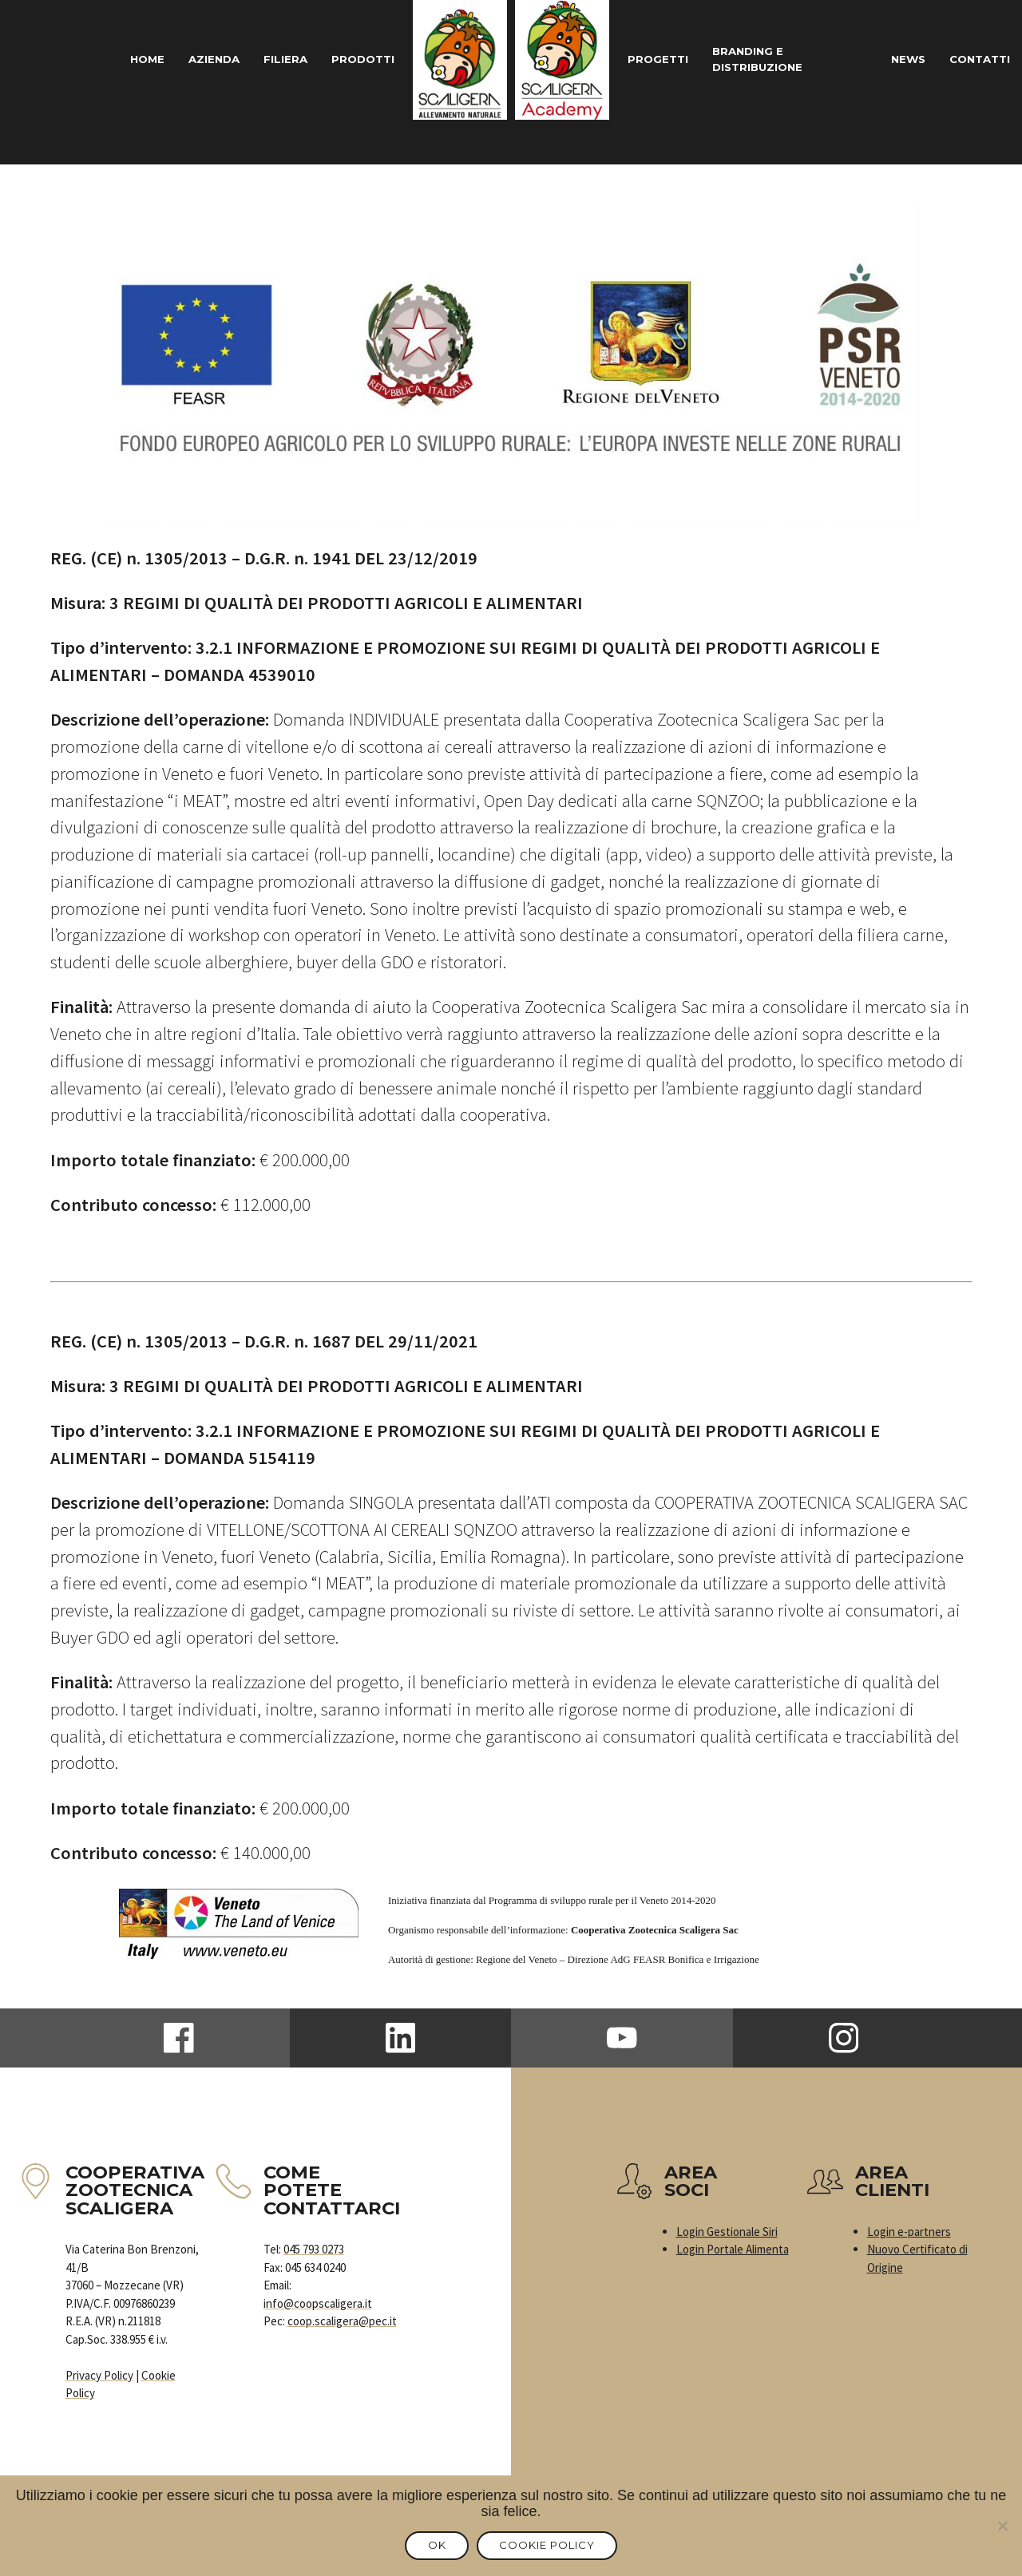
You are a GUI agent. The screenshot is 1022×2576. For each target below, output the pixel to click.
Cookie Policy (555, 2546)
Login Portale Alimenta (732, 2249)
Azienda (199, 59)
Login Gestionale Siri (727, 2231)
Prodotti (359, 59)
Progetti (661, 59)
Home (127, 59)
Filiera (276, 59)
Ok (431, 2546)
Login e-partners (909, 2231)
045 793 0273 (313, 2249)
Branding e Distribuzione (770, 60)
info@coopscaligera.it (317, 2303)
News (900, 59)
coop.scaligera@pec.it (342, 2321)
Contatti (977, 59)
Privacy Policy (99, 2375)
